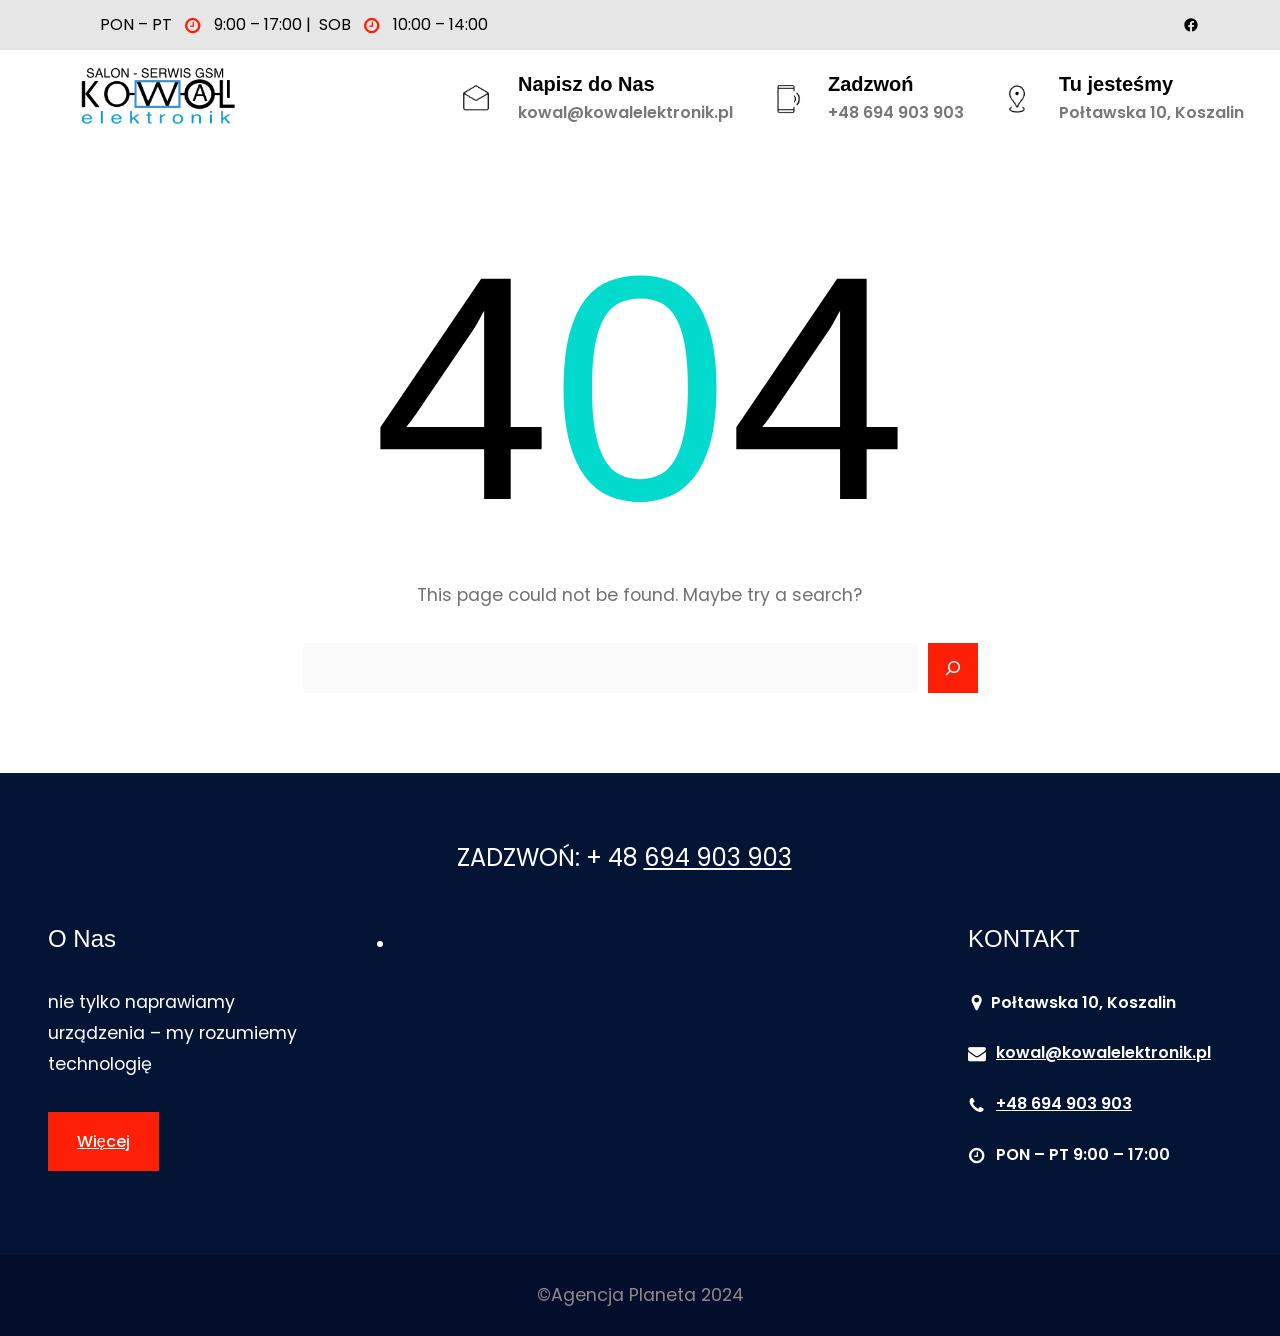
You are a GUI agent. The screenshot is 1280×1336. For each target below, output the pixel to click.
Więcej (103, 1141)
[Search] (953, 668)
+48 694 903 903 (896, 112)
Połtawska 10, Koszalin (1151, 112)
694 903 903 (718, 857)
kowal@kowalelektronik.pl (625, 112)
